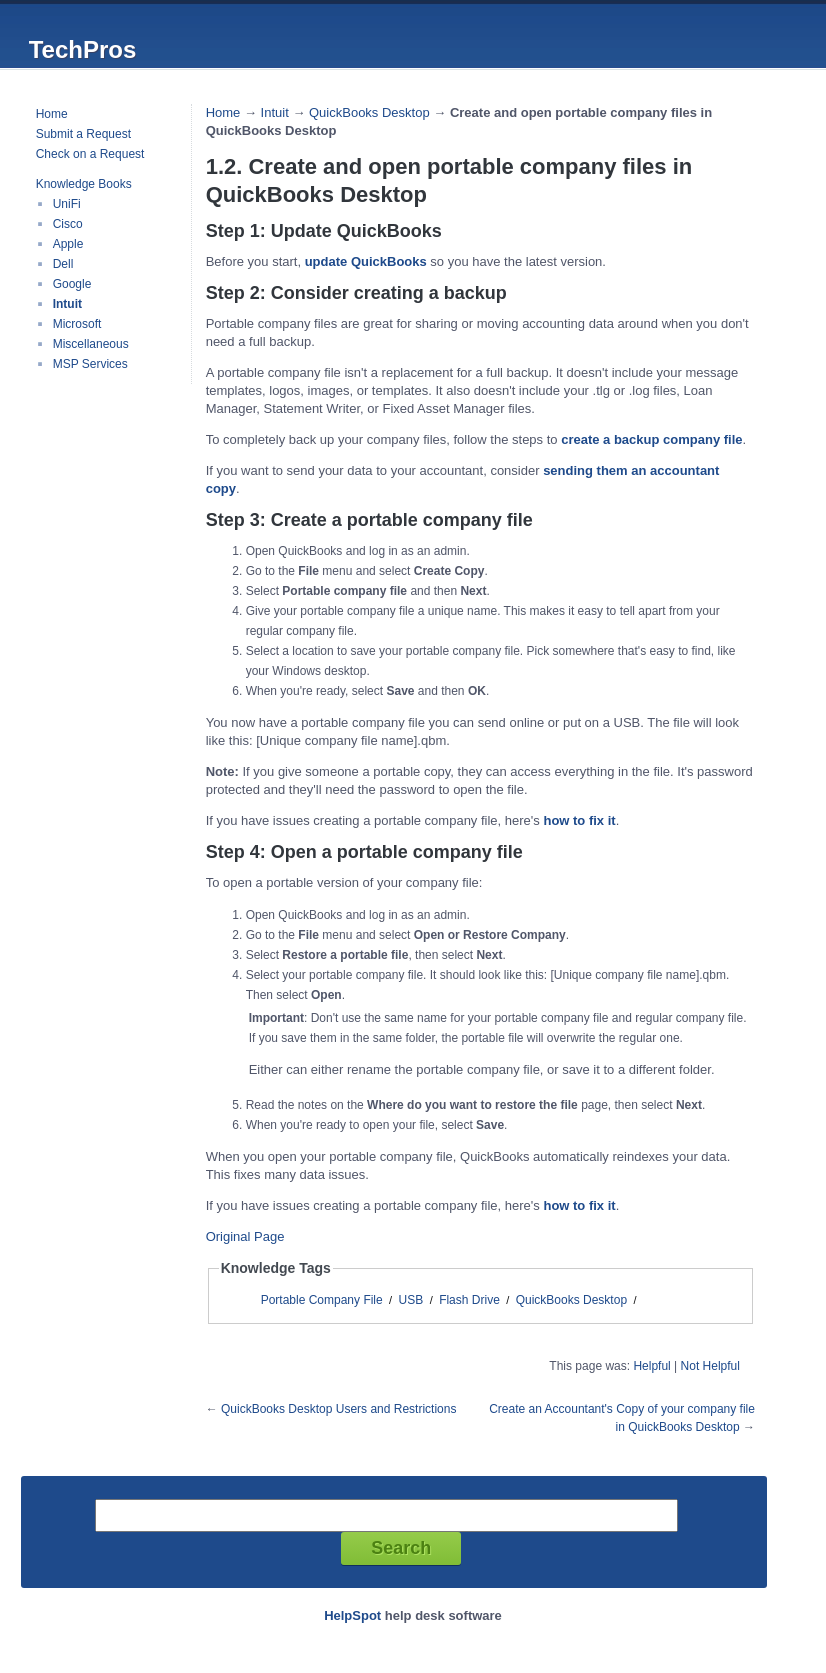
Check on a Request (90, 154)
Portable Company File (322, 1300)
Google (72, 284)
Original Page (245, 1236)
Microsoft (77, 324)
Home (52, 114)
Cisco (68, 224)
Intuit (67, 304)
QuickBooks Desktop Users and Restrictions (338, 1409)
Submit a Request (83, 134)
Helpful (651, 1366)
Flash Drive (469, 1300)
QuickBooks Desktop (369, 112)
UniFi (67, 204)
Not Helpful (710, 1366)
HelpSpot (352, 1615)
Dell (63, 264)
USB (411, 1300)
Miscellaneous (91, 344)
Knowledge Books (84, 184)
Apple (68, 244)
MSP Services (90, 364)
